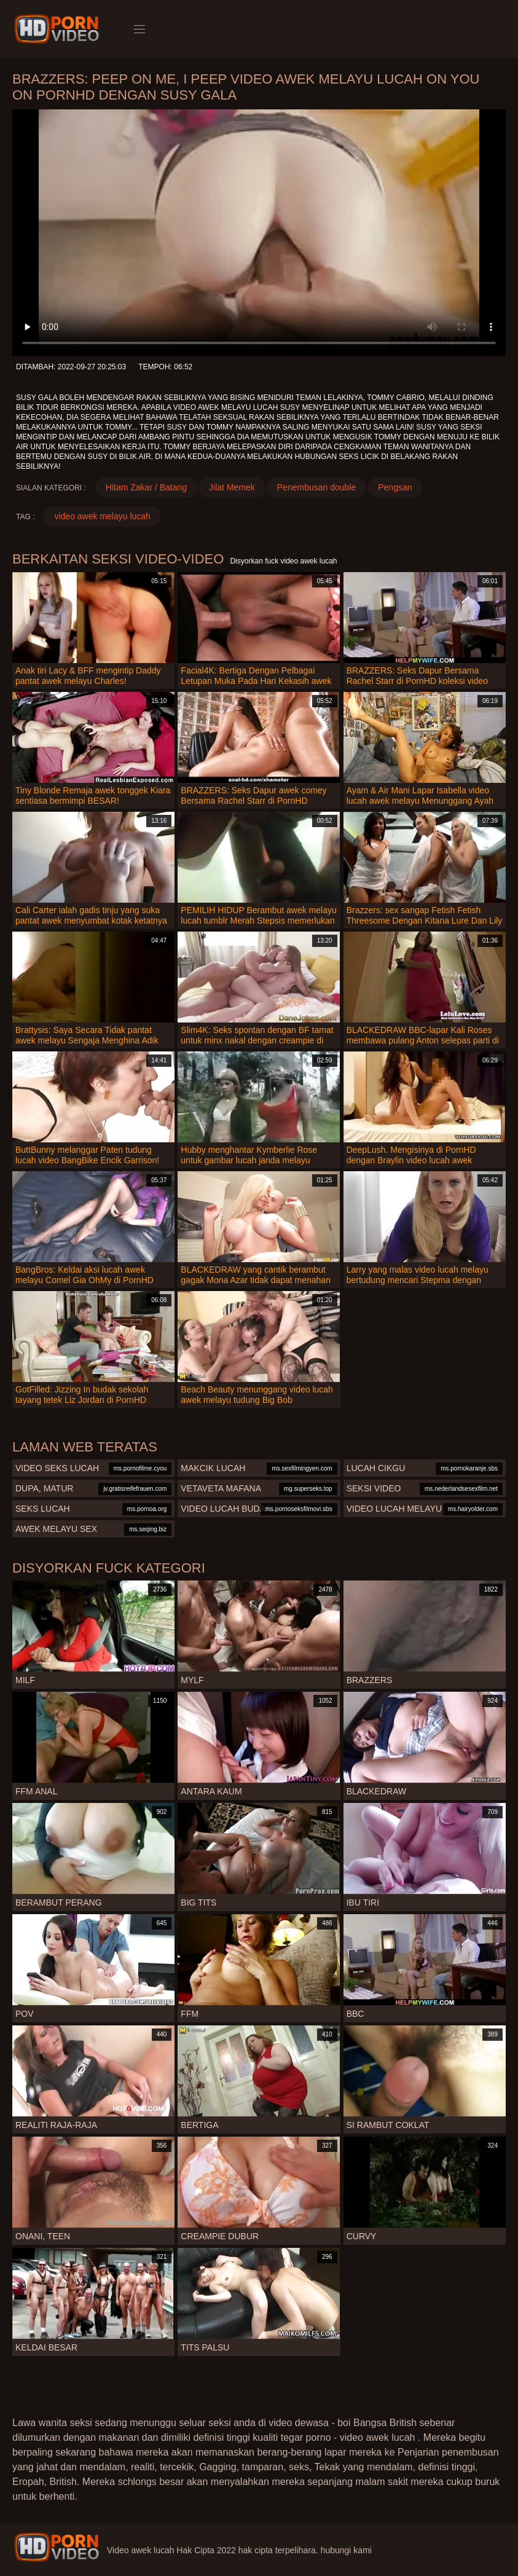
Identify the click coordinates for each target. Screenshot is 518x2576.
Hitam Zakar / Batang (146, 487)
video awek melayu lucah (102, 516)
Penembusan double (316, 487)
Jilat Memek (232, 487)
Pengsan (395, 487)
